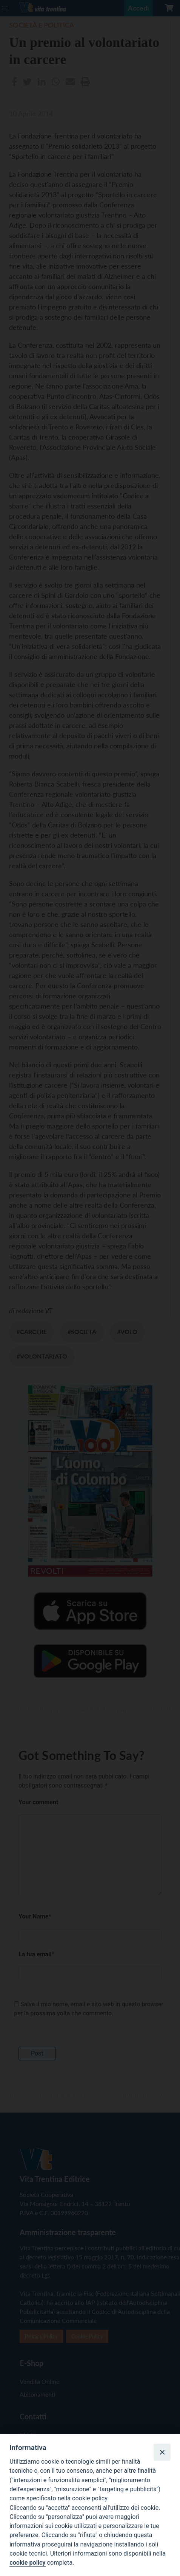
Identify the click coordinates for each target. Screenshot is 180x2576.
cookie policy (27, 2562)
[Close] (162, 2452)
